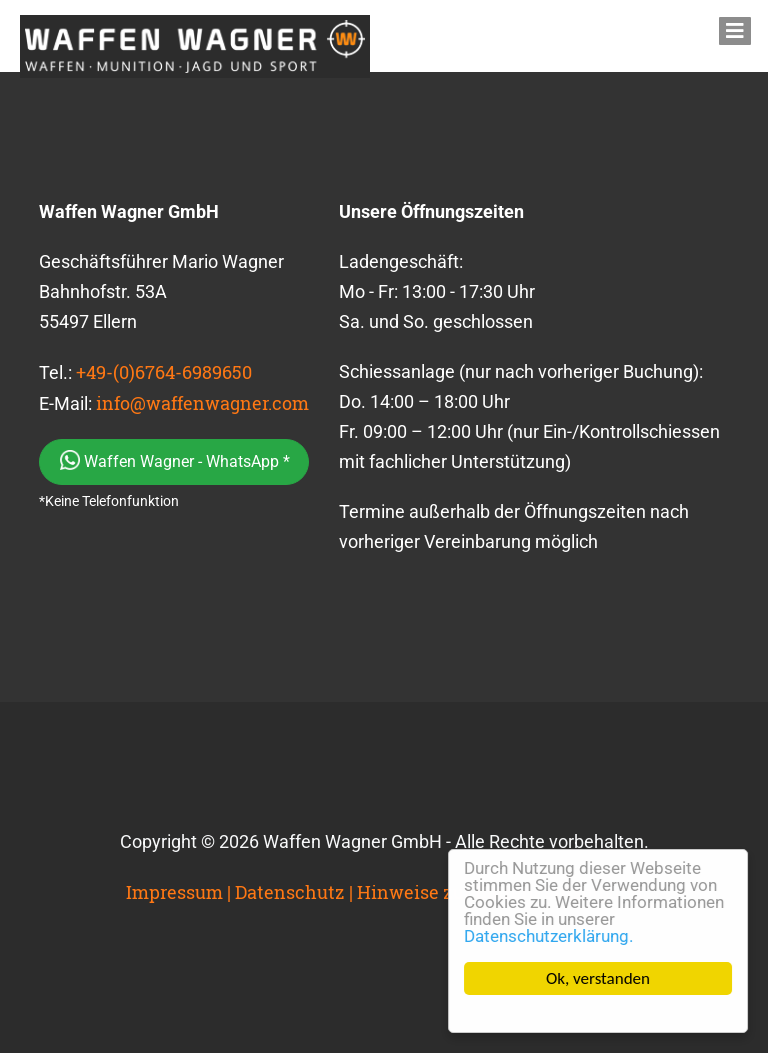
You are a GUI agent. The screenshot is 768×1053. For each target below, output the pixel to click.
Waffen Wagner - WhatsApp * (175, 460)
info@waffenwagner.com (202, 403)
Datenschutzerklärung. (548, 936)
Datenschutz (290, 892)
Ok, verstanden (598, 978)
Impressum (174, 892)
